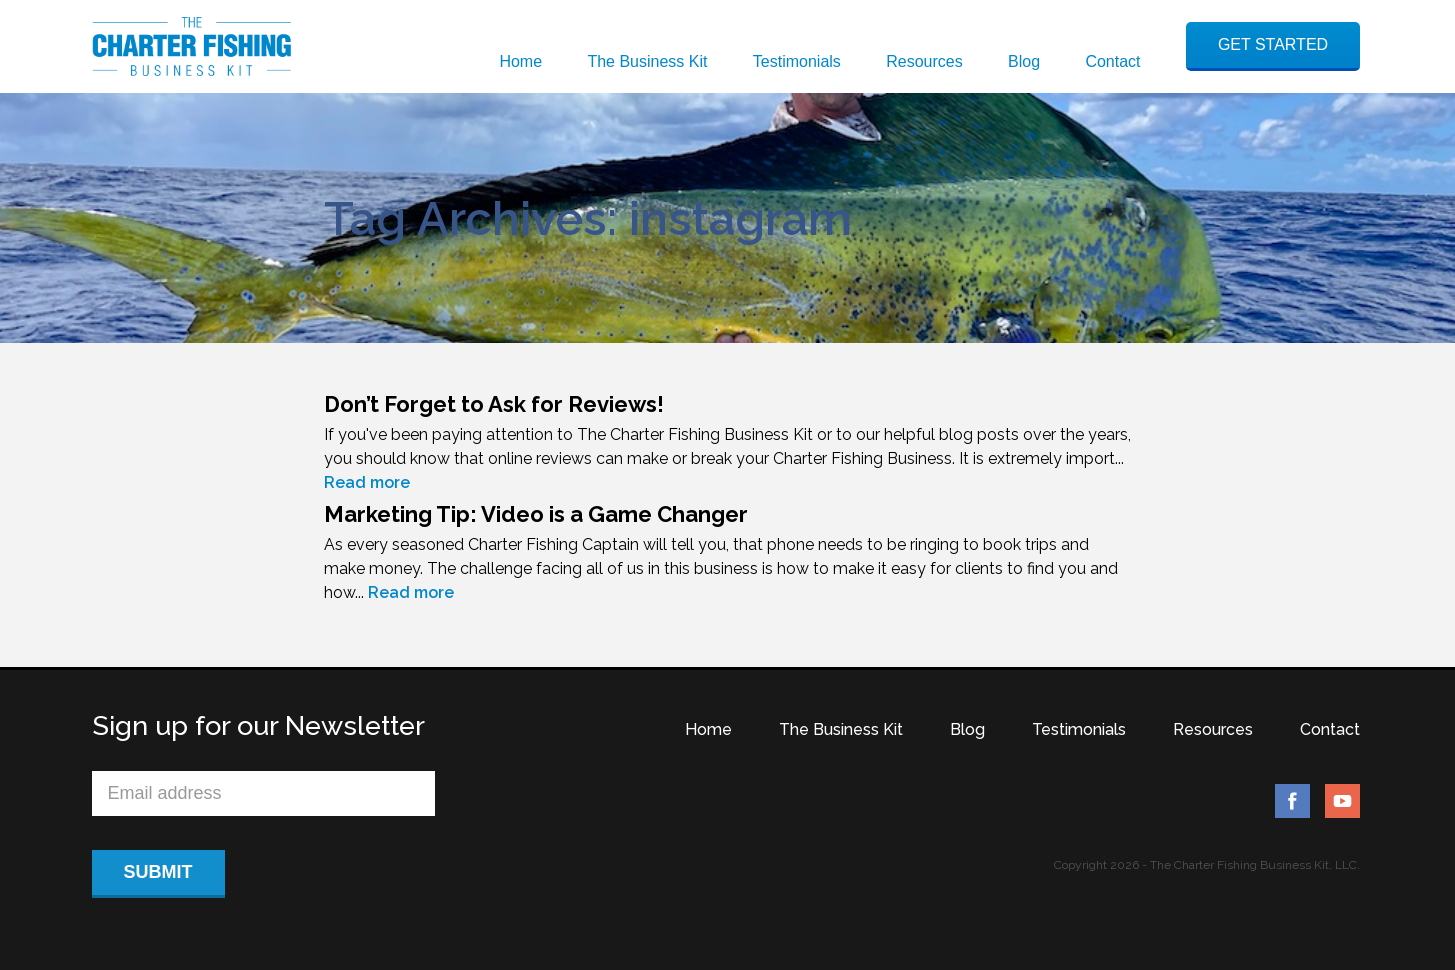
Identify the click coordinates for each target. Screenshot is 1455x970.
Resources (924, 61)
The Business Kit (647, 61)
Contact (1112, 61)
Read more (367, 482)
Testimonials (797, 61)
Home (520, 61)
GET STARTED (1273, 44)
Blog (1024, 61)
